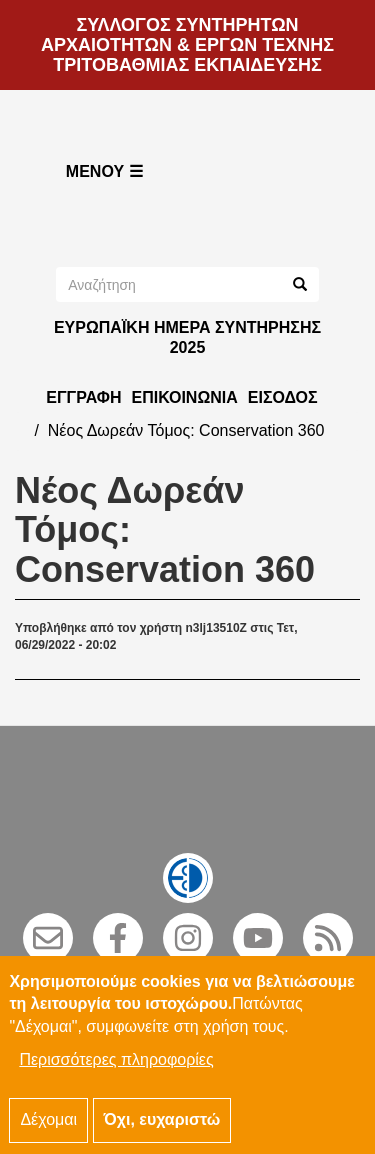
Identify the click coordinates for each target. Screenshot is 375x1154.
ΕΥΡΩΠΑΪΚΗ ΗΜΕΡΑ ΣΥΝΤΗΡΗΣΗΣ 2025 (187, 337)
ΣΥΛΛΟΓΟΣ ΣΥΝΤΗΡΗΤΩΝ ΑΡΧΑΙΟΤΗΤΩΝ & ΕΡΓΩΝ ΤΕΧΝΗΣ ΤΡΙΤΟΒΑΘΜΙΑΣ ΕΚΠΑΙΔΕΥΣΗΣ (187, 45)
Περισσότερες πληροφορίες (116, 1074)
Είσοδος (283, 397)
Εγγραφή (83, 397)
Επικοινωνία (184, 397)
